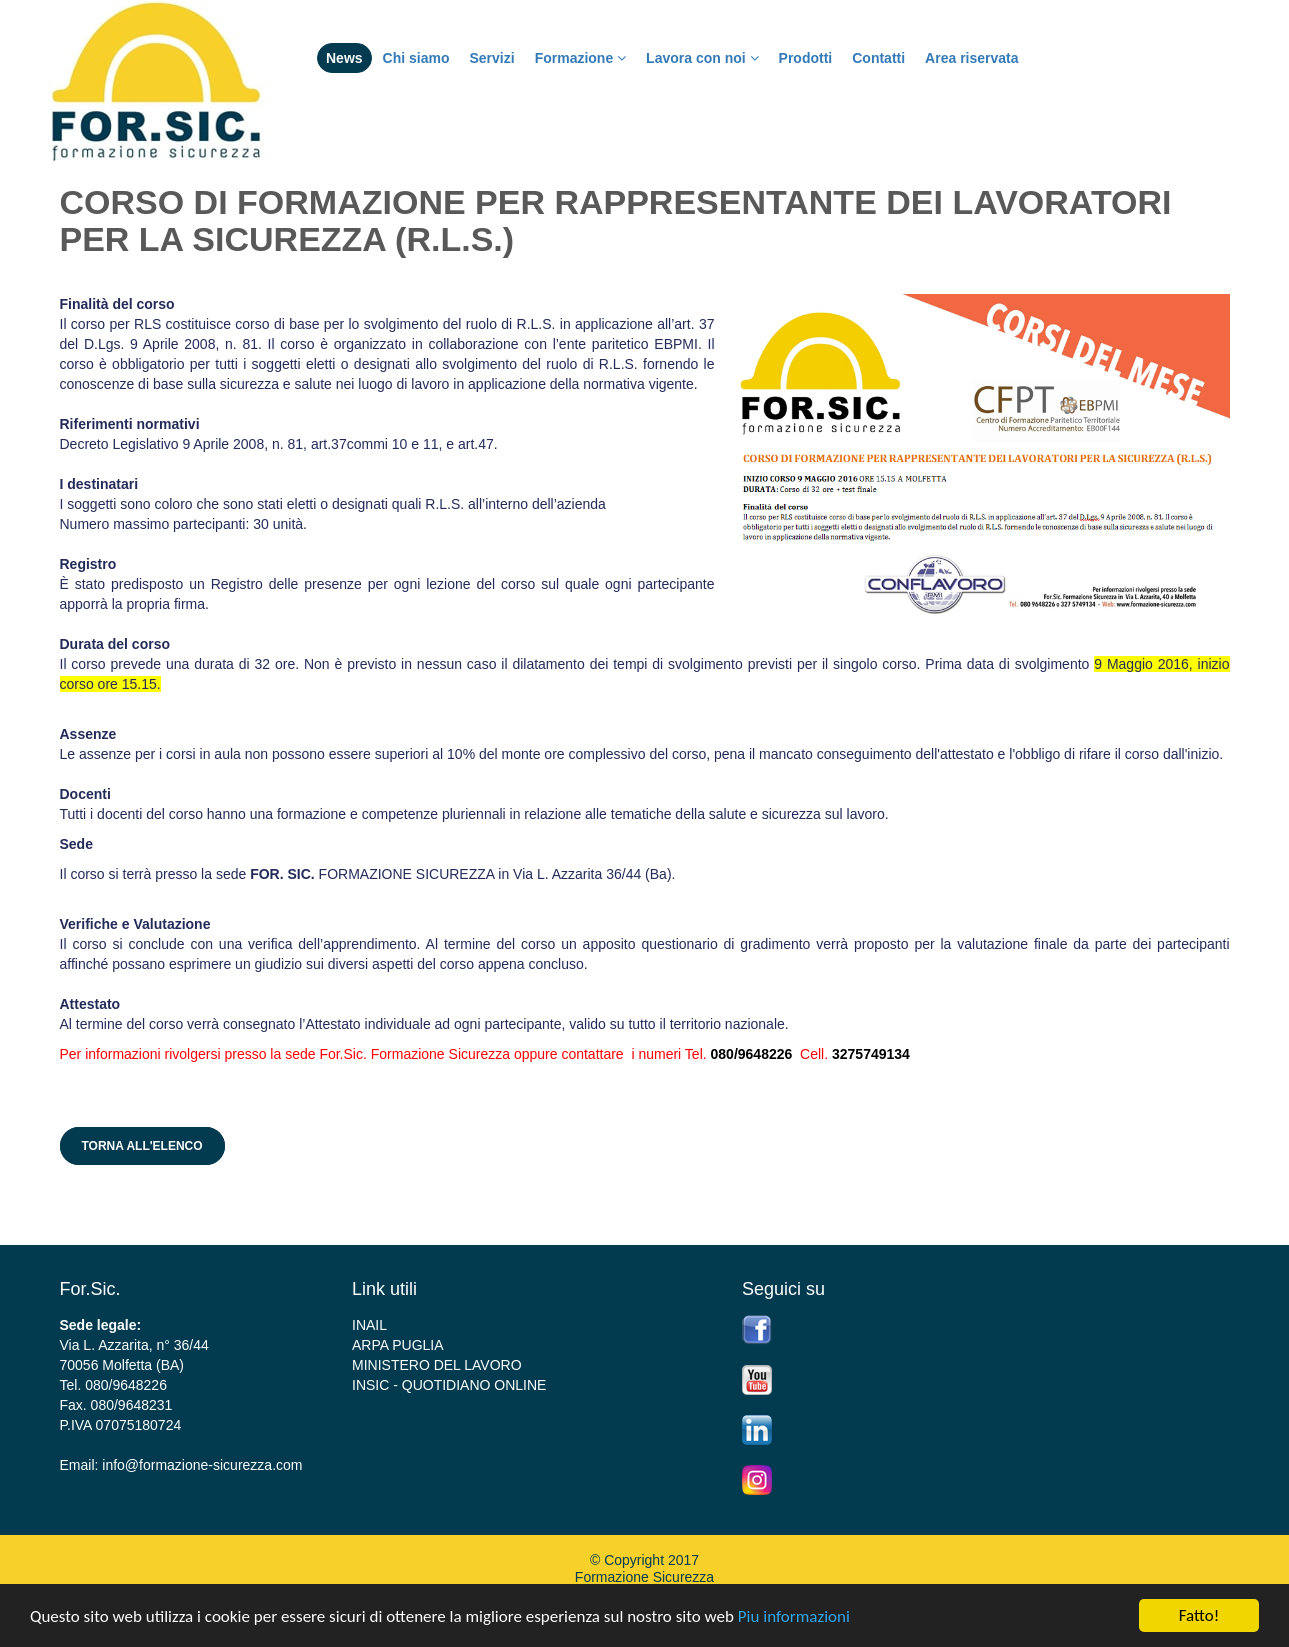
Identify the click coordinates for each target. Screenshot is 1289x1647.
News (344, 58)
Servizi (491, 58)
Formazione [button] (580, 58)
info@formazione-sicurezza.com (202, 1465)
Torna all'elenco (142, 1146)
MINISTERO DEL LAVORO (437, 1365)
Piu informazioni (794, 1616)
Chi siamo (416, 58)
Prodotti (806, 58)
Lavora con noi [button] (702, 58)
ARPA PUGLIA (398, 1345)
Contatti (878, 58)
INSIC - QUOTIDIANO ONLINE (449, 1385)
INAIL (369, 1325)
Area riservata (971, 58)
